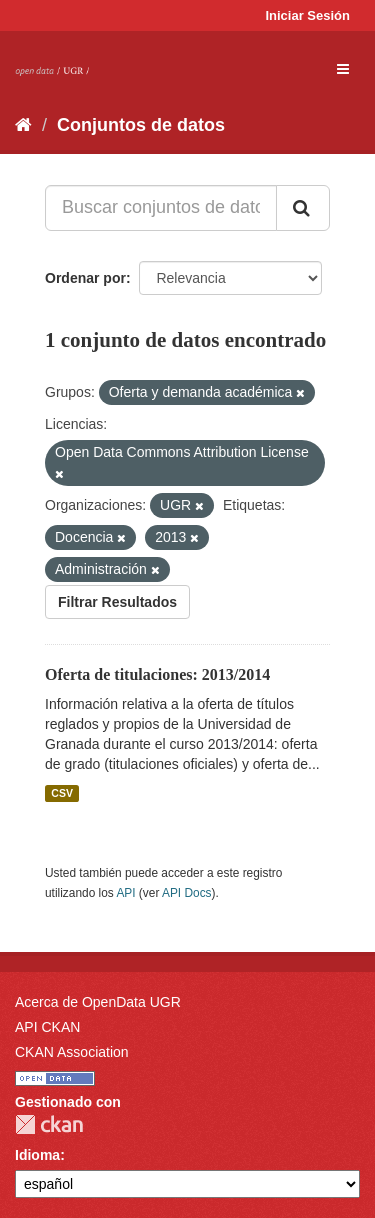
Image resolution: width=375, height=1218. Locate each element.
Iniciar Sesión (307, 15)
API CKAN (47, 1027)
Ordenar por (85, 278)
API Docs (187, 893)
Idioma (37, 1155)
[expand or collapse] (343, 69)
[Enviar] (303, 208)
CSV (62, 793)
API (125, 893)
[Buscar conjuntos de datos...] (161, 208)
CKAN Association (72, 1052)
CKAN (49, 1124)
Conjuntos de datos (141, 125)
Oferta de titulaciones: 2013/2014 (157, 674)
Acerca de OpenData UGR (98, 1002)
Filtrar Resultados (117, 602)
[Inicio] (23, 125)
